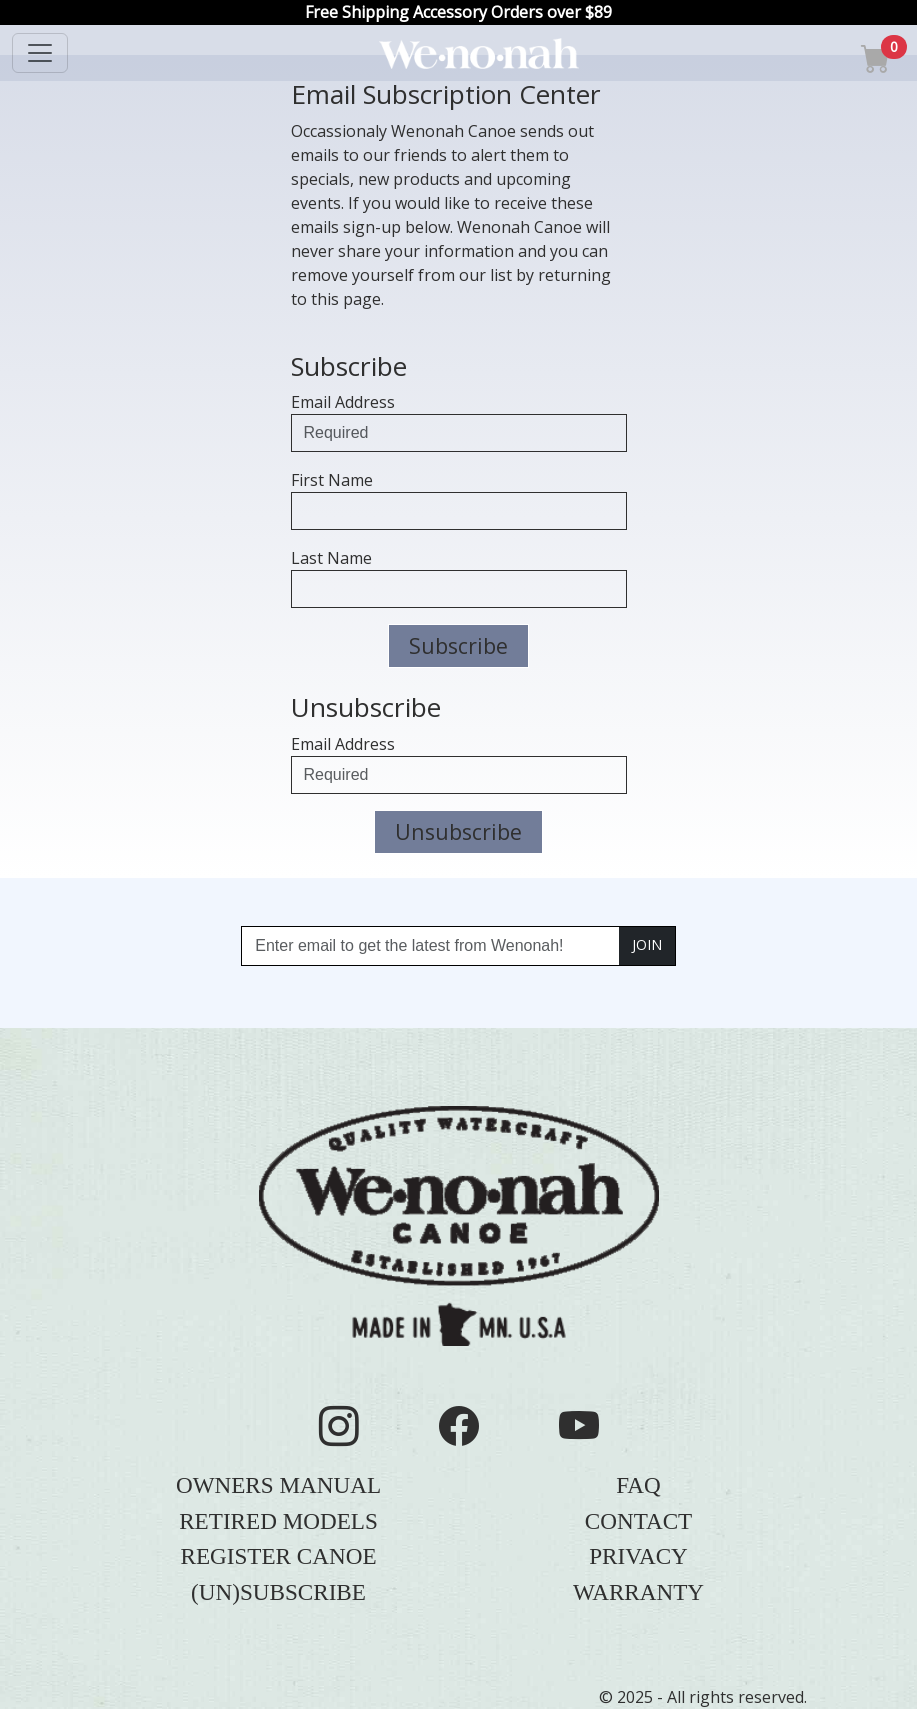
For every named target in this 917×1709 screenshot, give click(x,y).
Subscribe (458, 645)
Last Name (331, 558)
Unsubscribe (458, 831)
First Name (332, 480)
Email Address (343, 402)
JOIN (647, 944)
